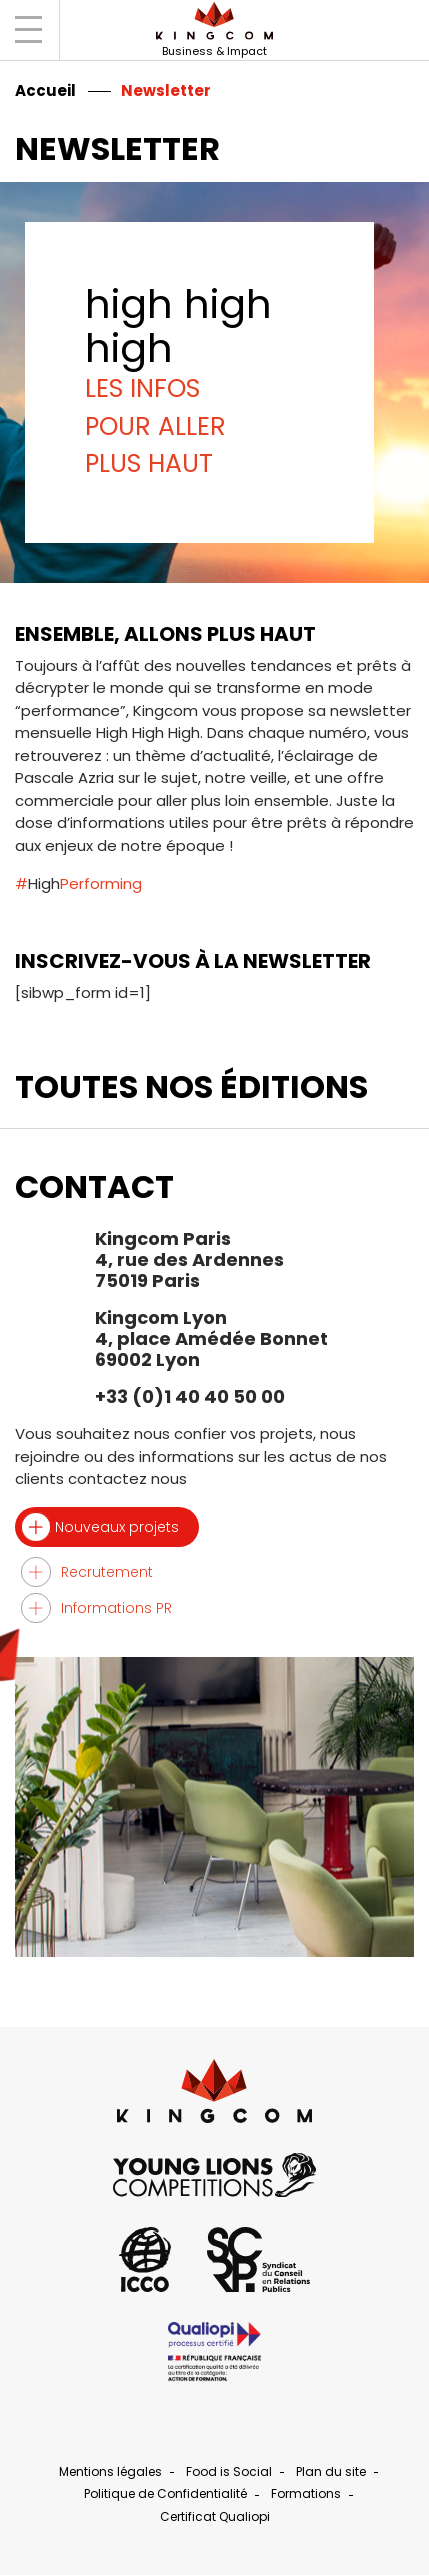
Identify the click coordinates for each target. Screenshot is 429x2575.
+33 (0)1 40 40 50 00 (190, 1396)
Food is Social (229, 2471)
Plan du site (331, 2471)
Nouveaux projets (117, 1527)
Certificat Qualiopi (215, 2516)
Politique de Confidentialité (165, 2493)
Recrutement (107, 1572)
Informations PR (116, 1608)
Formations (306, 2493)
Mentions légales (110, 2471)
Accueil (45, 90)
